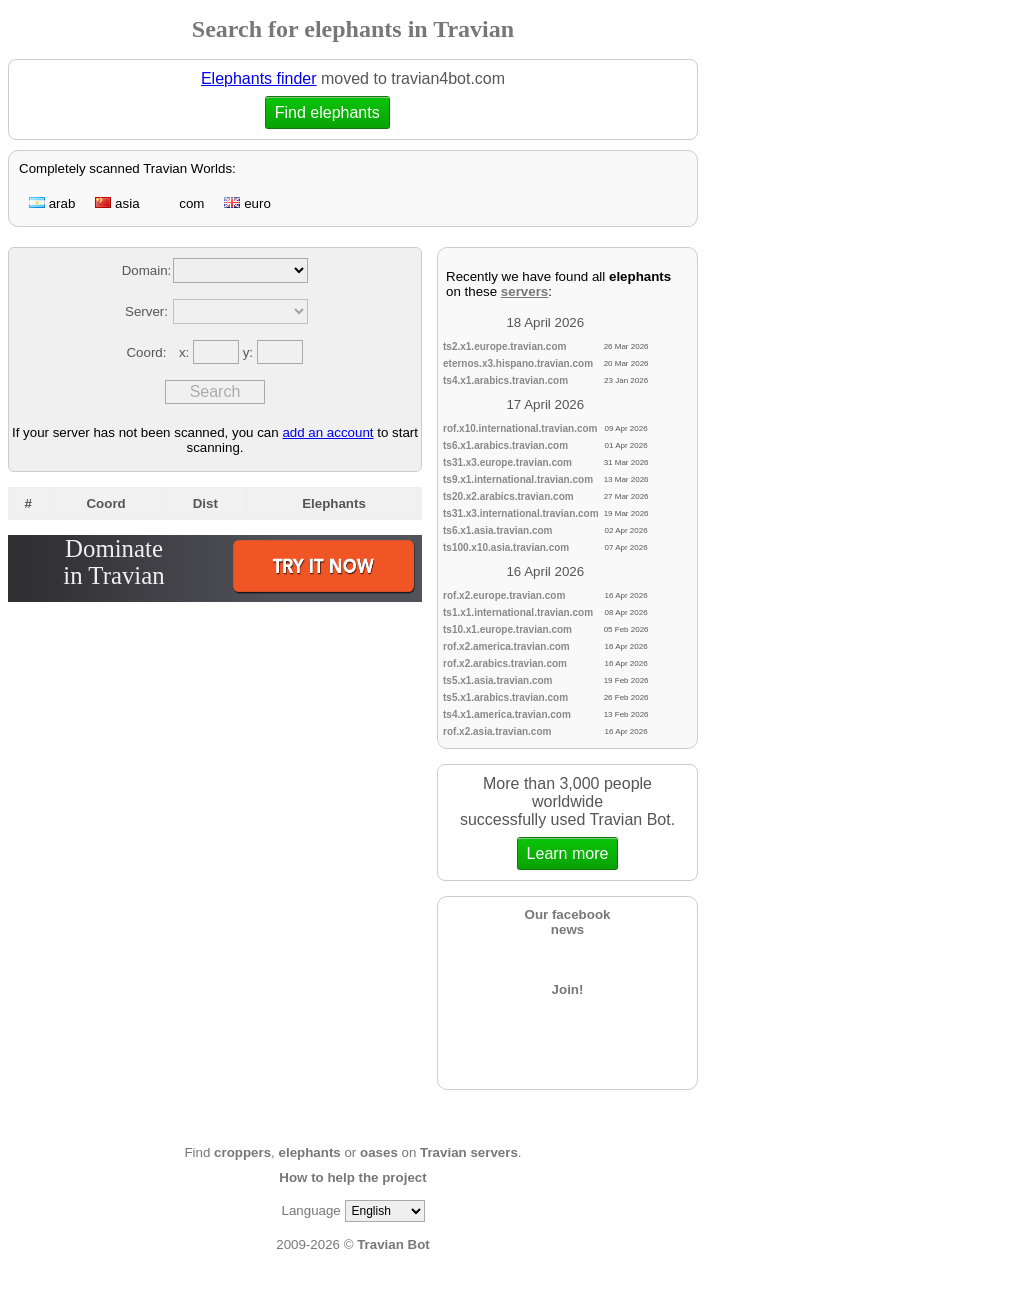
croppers (242, 1152)
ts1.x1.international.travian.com (518, 612)
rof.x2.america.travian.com (506, 646)
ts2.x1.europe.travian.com (504, 346)
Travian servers (469, 1152)
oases (379, 1152)
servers (524, 291)
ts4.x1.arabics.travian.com (505, 380)
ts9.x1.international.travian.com (518, 479)
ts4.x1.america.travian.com (507, 714)
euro (247, 203)
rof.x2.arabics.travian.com (505, 663)
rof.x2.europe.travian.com (504, 595)
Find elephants (324, 112)
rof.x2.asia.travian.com (497, 731)
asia (117, 203)
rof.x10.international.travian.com (520, 428)
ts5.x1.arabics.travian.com (505, 697)
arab (52, 203)
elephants (310, 1152)
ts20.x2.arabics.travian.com (508, 496)
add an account (327, 432)
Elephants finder (259, 78)
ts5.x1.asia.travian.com (498, 680)
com (182, 203)
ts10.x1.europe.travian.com (507, 629)
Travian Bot (393, 1244)
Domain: (147, 270)
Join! (568, 989)
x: (186, 352)
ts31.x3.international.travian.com (521, 513)
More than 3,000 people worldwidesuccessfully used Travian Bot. (567, 822)
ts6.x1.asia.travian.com (498, 530)
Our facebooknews (568, 922)
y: (250, 352)
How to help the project (352, 1177)
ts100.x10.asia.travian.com (506, 547)
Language (310, 1210)
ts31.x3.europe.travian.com (507, 462)
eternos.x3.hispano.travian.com (518, 363)
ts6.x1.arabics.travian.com (505, 445)
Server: (146, 311)
